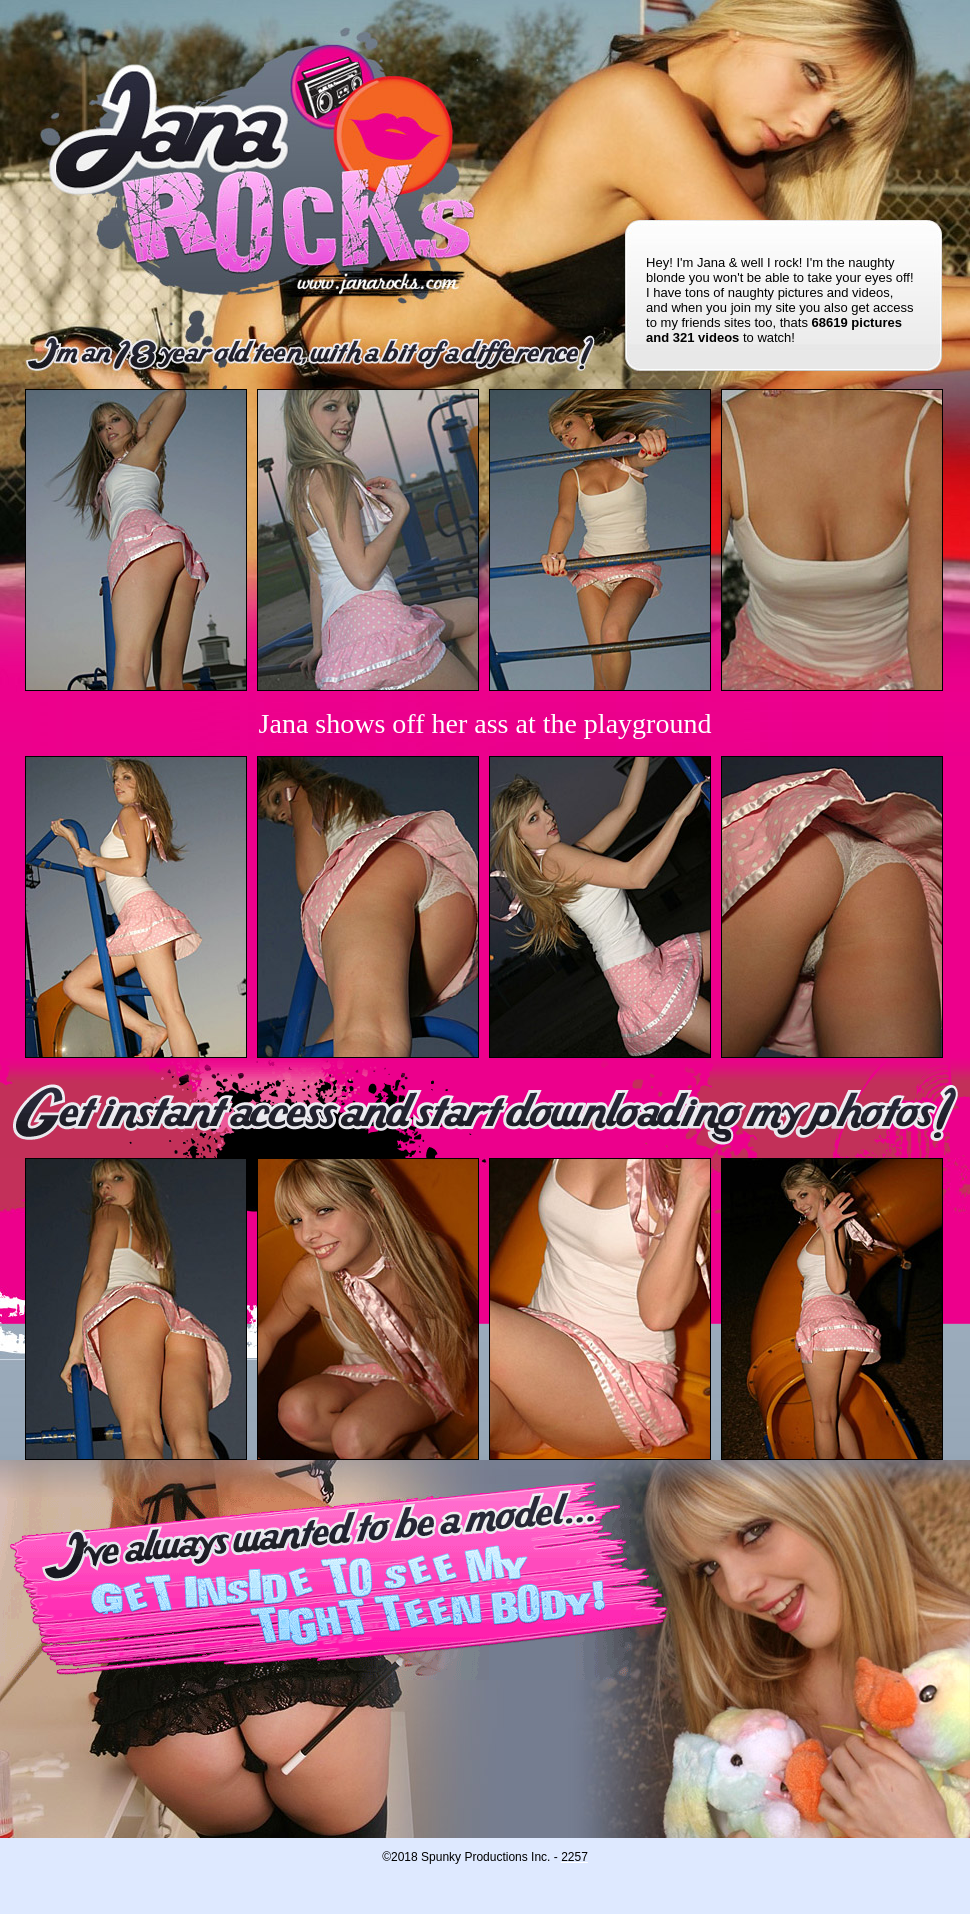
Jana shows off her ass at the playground (485, 723)
